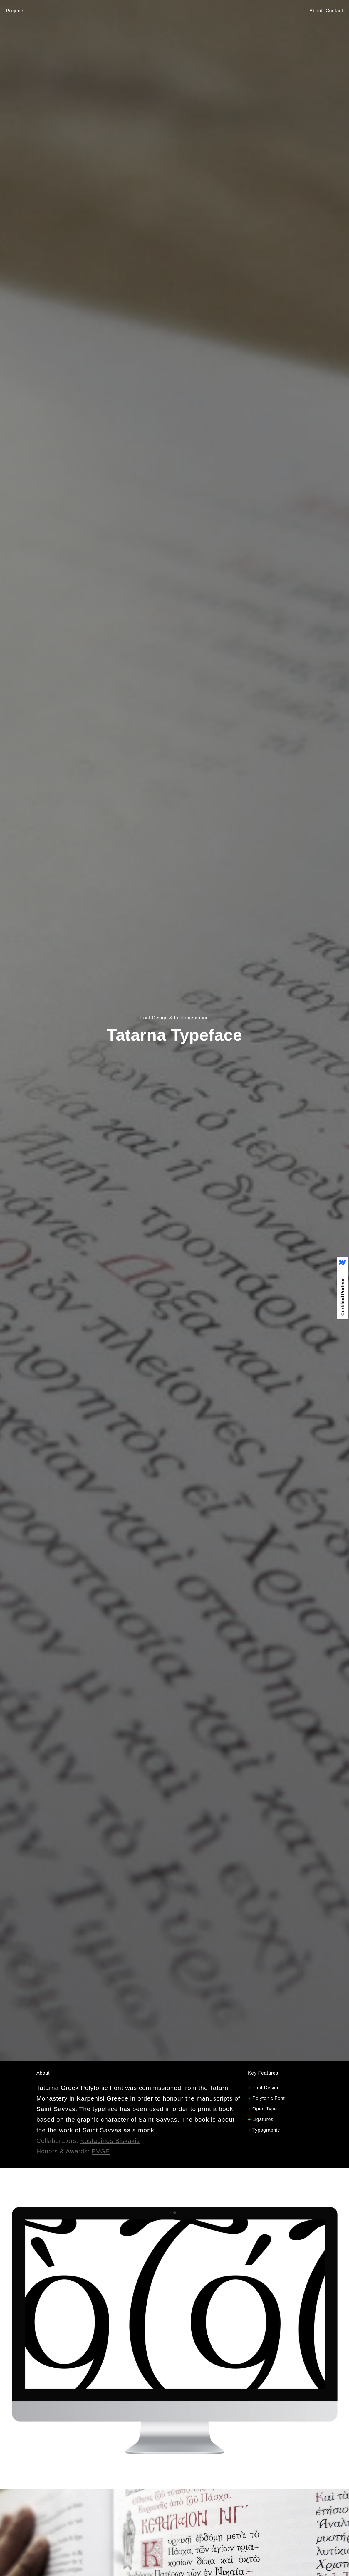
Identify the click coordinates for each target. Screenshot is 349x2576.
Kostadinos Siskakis (110, 2140)
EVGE (101, 2151)
